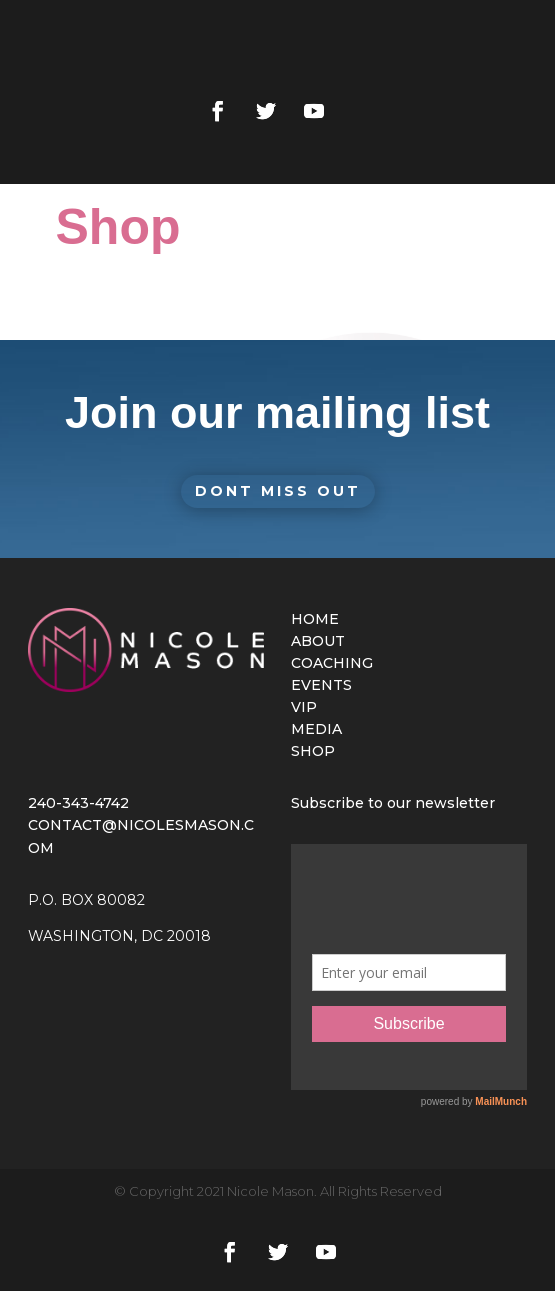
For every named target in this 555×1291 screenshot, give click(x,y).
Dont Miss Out (278, 491)
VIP (304, 707)
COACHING (332, 663)
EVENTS (321, 685)
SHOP (313, 751)
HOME (315, 619)
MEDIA (316, 729)
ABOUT (318, 641)
